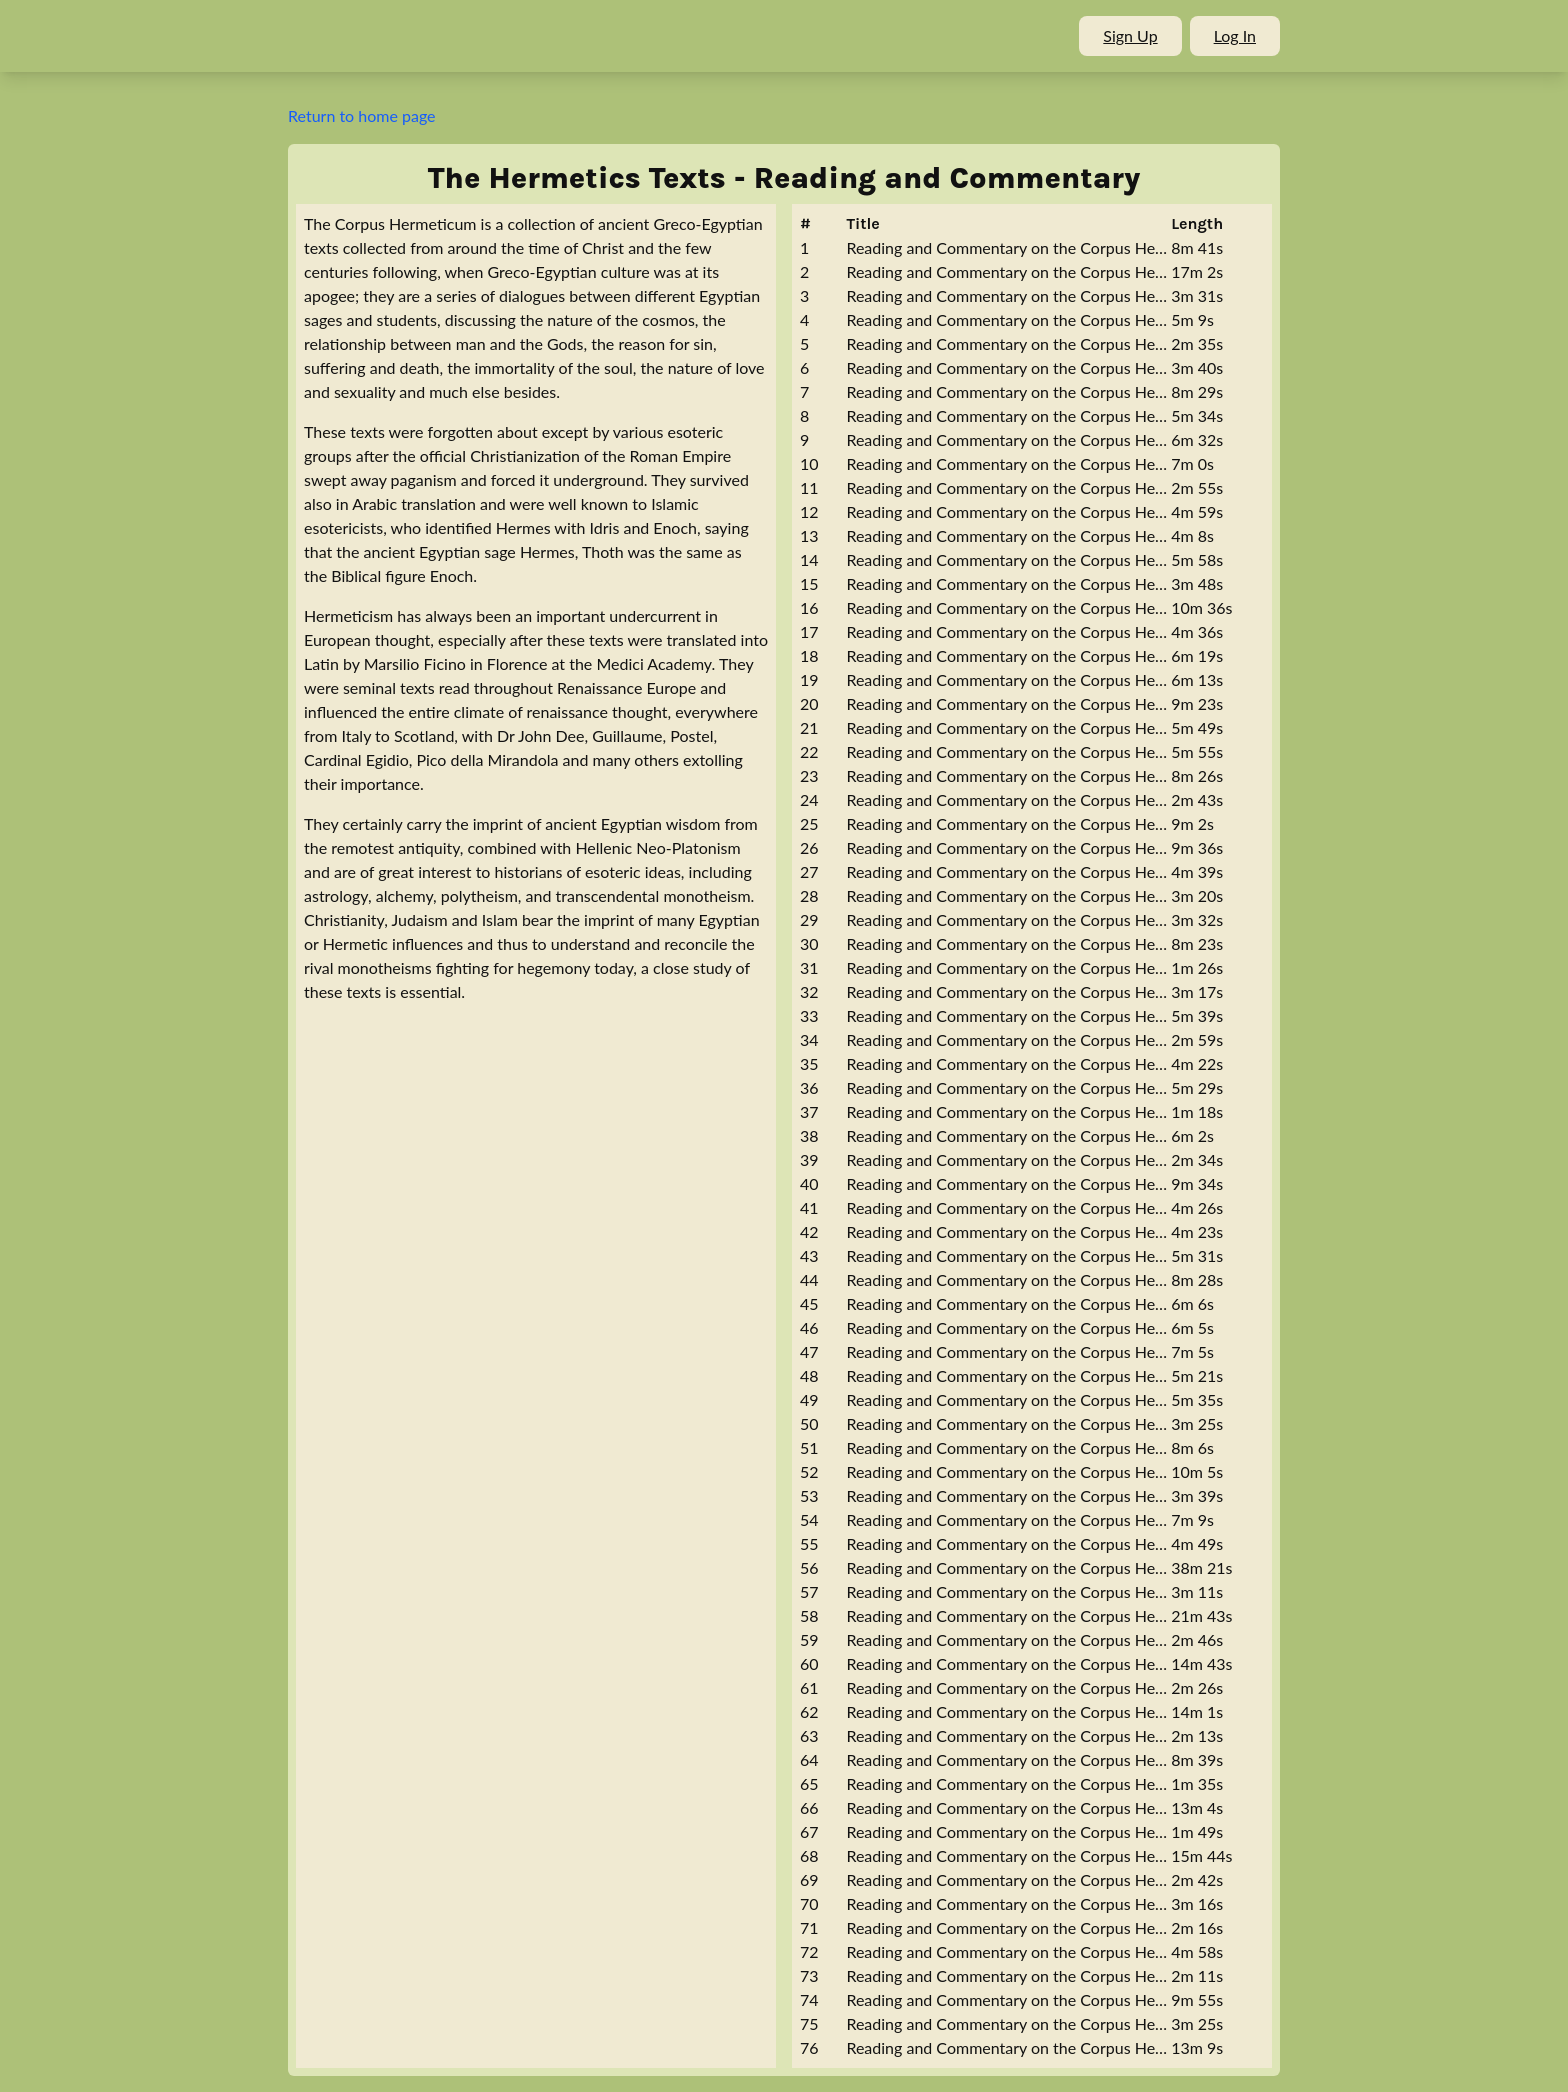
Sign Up (1130, 35)
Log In (1235, 35)
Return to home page (362, 115)
